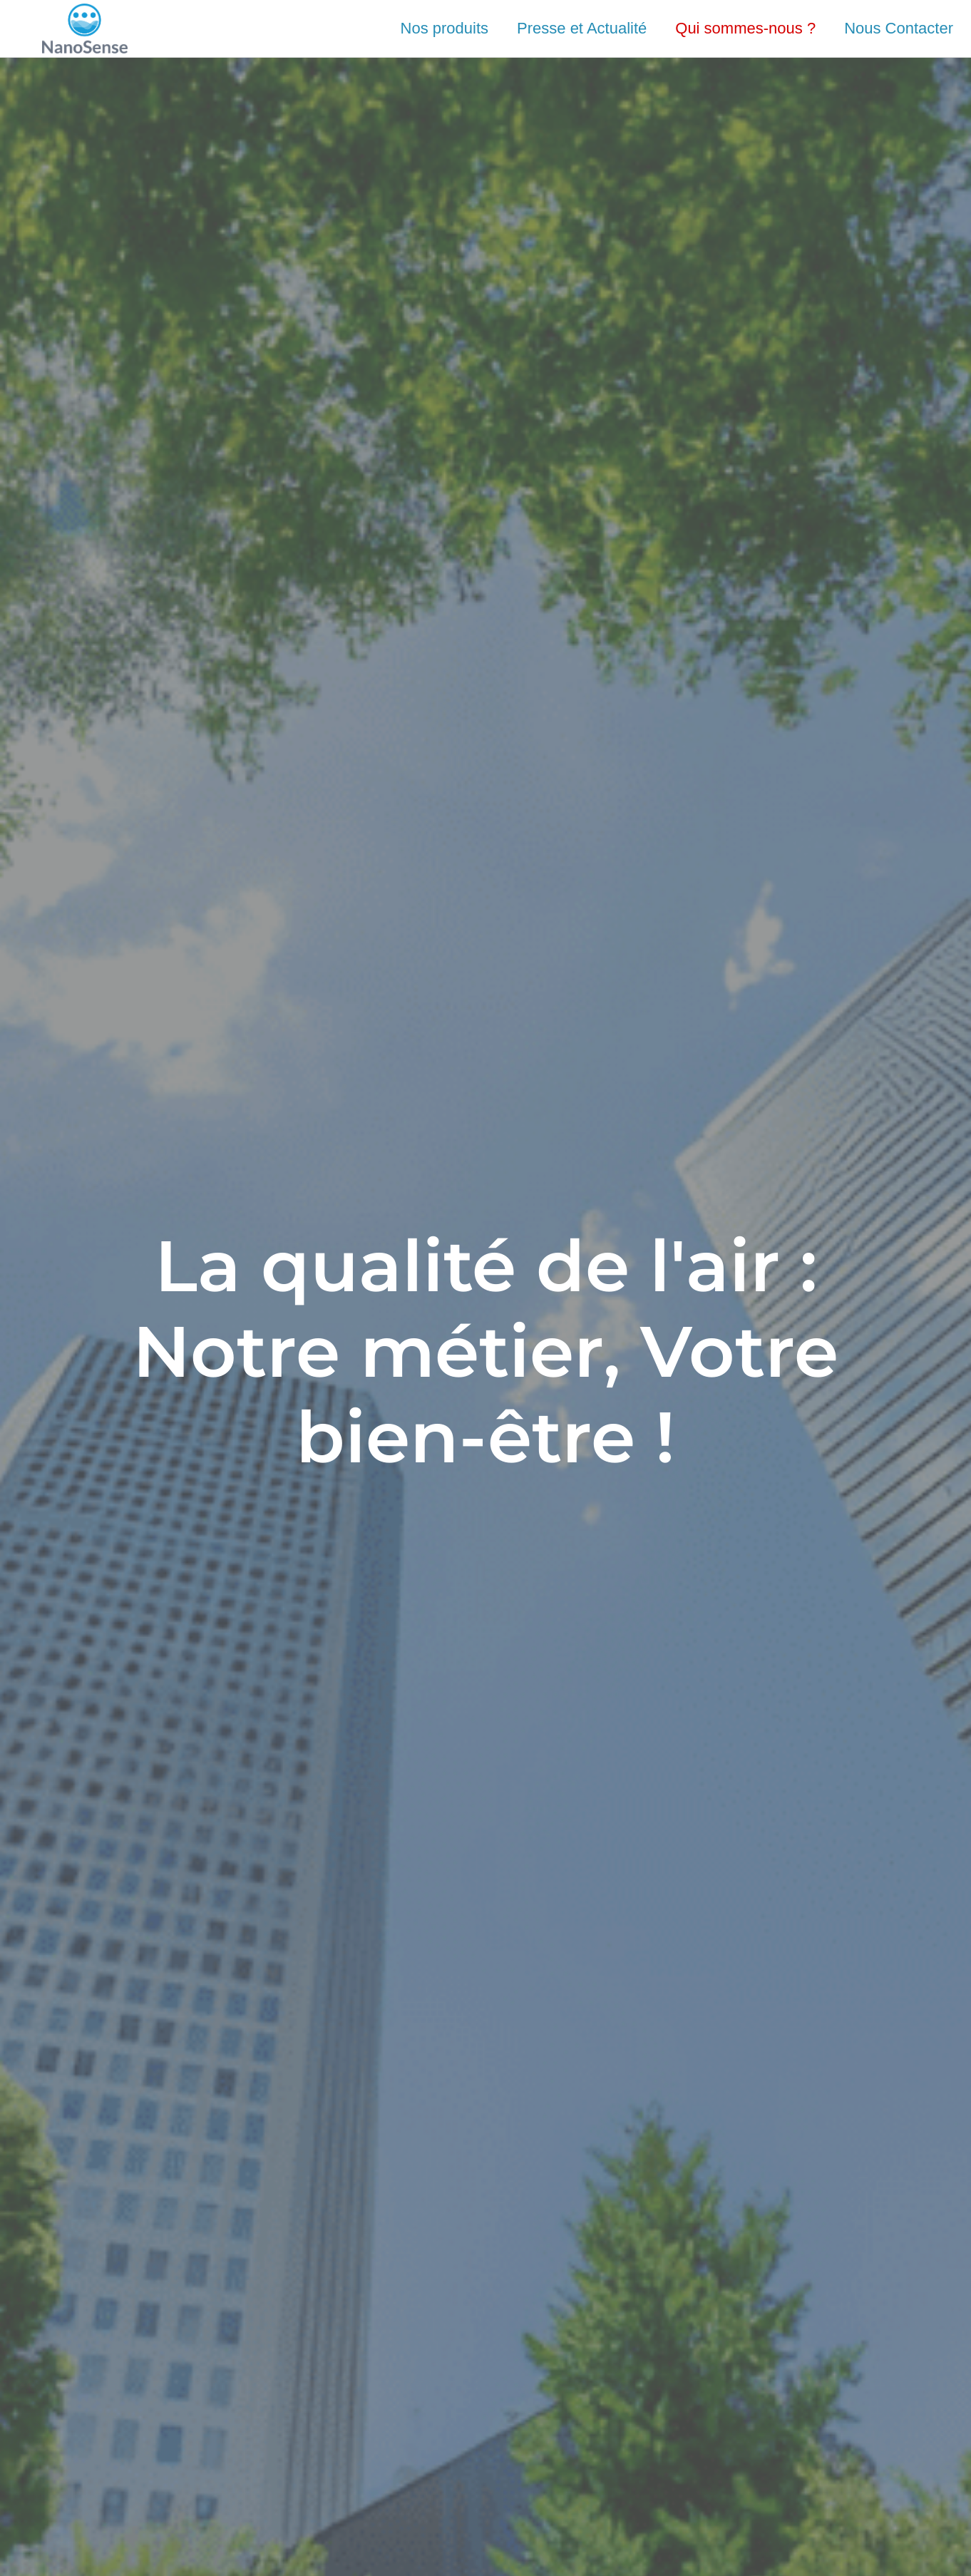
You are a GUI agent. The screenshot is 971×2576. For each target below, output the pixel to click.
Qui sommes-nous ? (745, 28)
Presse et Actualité (582, 28)
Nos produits (445, 28)
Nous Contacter (898, 28)
